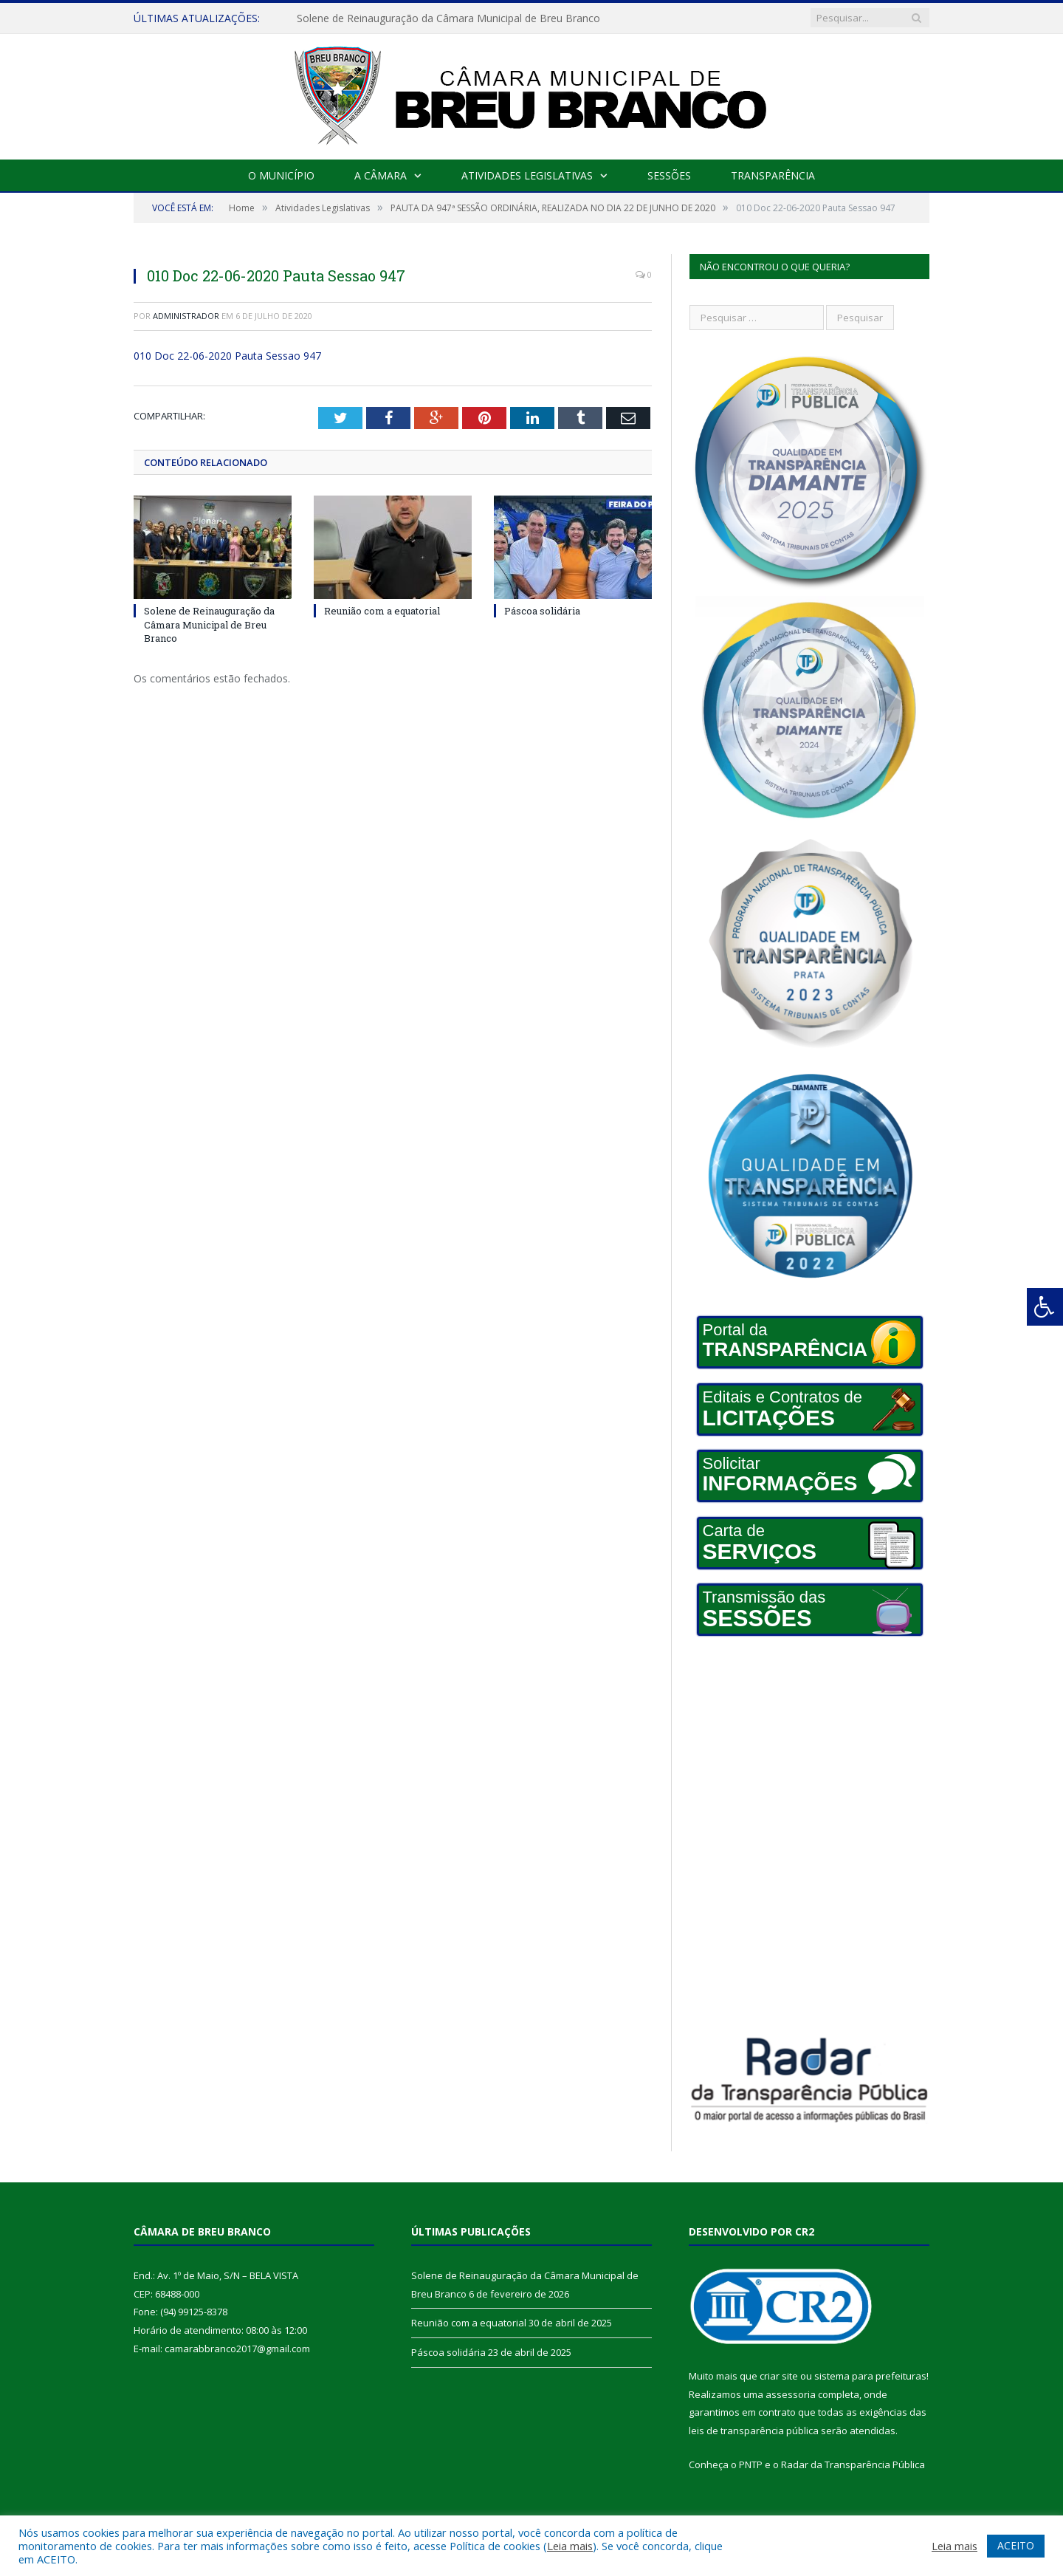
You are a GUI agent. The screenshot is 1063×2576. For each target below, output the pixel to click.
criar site (779, 2376)
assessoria (791, 2394)
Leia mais (570, 2545)
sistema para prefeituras (870, 2376)
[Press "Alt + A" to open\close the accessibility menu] (1045, 1307)
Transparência (773, 175)
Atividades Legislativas (527, 175)
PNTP (751, 2464)
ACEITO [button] (1015, 2545)
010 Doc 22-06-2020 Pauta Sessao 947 (227, 356)
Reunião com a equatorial (382, 610)
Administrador (186, 315)
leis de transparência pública (754, 2430)
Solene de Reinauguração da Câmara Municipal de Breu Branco (448, 18)
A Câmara (380, 175)
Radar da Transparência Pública (853, 2464)
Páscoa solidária (542, 610)
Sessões (669, 175)
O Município (281, 175)
